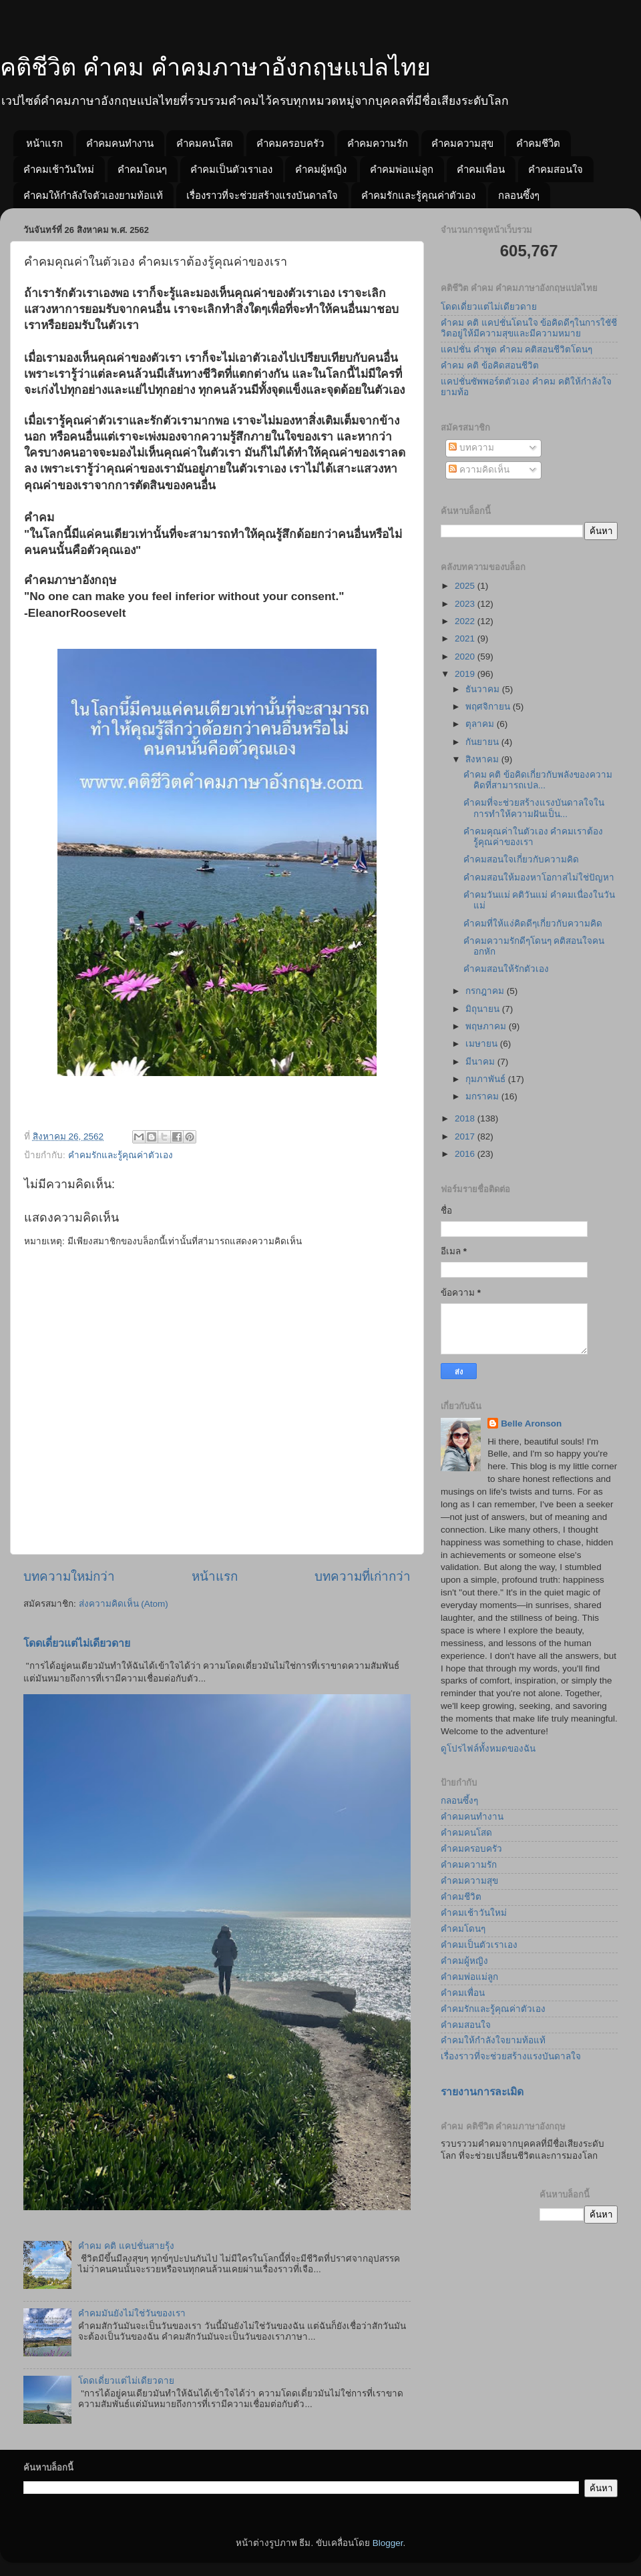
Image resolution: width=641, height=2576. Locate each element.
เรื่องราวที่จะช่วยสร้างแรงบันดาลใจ (262, 195)
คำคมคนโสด (204, 143)
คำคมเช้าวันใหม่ (58, 169)
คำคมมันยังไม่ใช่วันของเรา (132, 2313)
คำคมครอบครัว (290, 143)
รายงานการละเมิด (482, 2091)
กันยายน (483, 742)
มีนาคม (481, 1062)
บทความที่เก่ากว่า (362, 1576)
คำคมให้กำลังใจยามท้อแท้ (493, 2040)
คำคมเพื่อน (481, 169)
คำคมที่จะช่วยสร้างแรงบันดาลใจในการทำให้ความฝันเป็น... (533, 808)
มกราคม (483, 1096)
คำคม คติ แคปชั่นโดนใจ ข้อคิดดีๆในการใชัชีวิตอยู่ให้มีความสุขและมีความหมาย (529, 328)
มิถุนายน (483, 1009)
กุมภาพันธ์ (486, 1079)
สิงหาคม (483, 759)
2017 (466, 1136)
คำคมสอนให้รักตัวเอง (506, 969)
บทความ (471, 448)
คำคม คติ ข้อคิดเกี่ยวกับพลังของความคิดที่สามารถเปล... (538, 780)
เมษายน (482, 1044)
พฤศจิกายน (489, 707)
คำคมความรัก (377, 143)
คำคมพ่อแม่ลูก (401, 169)
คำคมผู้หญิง (321, 169)
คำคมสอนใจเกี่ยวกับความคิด (521, 859)
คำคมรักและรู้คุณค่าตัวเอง (418, 195)
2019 (466, 674)
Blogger (388, 2543)
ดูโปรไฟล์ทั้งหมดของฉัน (488, 1749)
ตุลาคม (481, 724)
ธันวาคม (483, 689)
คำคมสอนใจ (555, 169)
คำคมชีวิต (538, 143)
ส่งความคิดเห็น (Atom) (123, 1604)
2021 (466, 638)
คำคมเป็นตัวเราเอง (231, 169)
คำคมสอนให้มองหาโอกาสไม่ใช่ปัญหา (538, 877)
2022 (466, 621)
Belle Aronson (531, 1424)
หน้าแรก (44, 143)
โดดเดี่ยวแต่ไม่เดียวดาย (76, 1643)
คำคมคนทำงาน (120, 143)
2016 (466, 1154)
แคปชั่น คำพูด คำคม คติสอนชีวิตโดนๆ (516, 349)
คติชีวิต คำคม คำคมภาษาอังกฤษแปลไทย (215, 67)
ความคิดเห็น (479, 470)
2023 (466, 604)
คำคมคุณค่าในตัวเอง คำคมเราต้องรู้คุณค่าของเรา (533, 836)
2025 (466, 586)
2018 (466, 1118)
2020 (466, 657)
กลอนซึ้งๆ (519, 195)
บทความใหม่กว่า (69, 1576)
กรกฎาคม (486, 991)
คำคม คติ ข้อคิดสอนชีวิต (490, 365)
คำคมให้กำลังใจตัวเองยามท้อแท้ (93, 195)
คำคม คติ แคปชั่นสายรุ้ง (126, 2246)
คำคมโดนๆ (142, 169)
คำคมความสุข (462, 143)
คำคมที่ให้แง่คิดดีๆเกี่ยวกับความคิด (532, 924)
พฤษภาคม (487, 1026)
